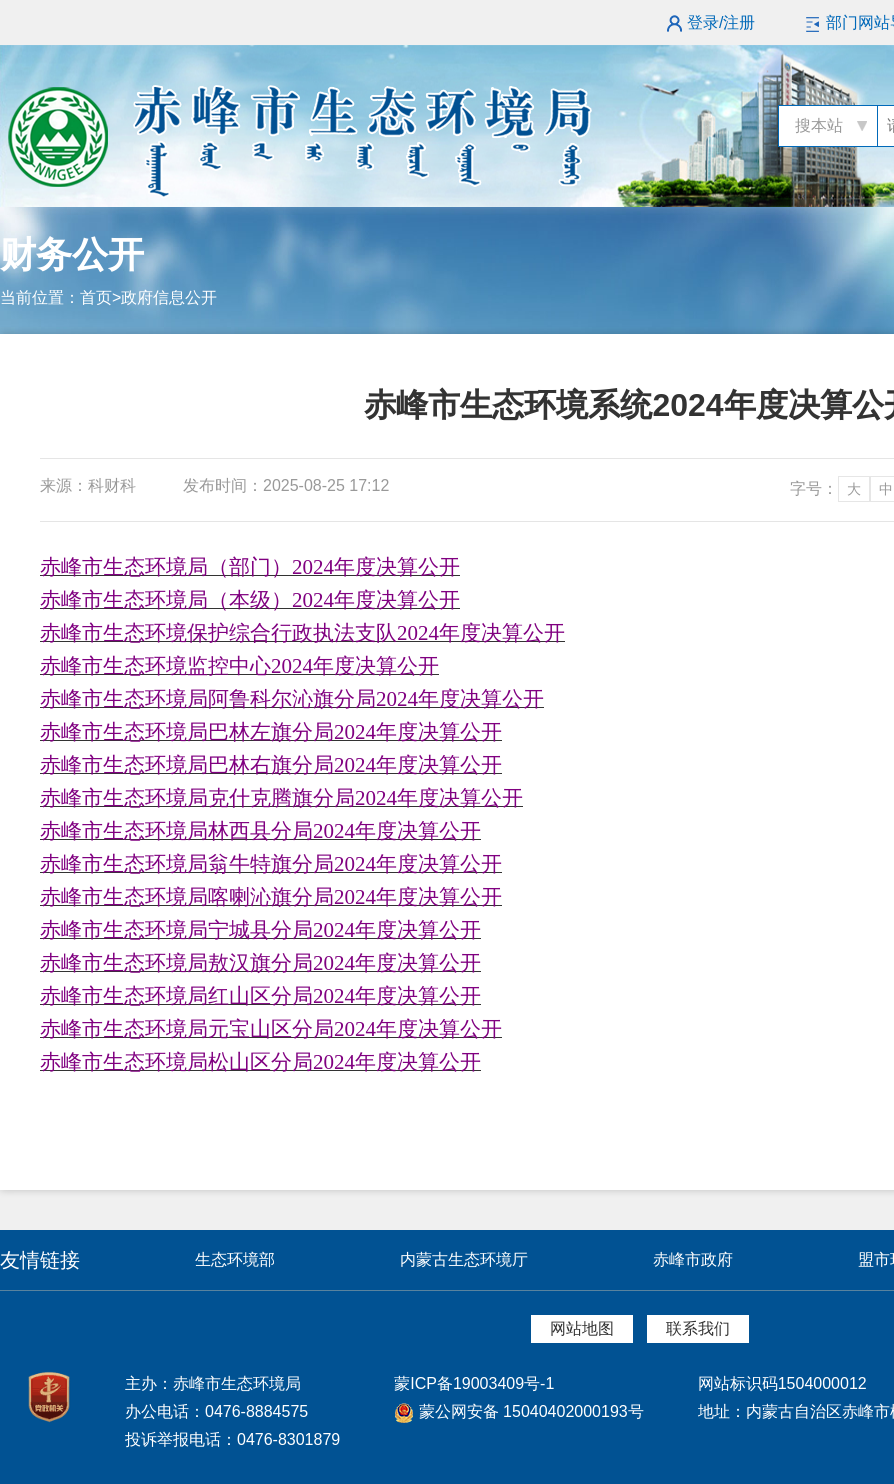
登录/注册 (721, 22)
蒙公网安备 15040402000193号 (518, 1411)
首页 (96, 297)
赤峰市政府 (693, 1259)
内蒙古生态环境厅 (464, 1259)
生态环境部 (235, 1259)
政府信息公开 (169, 297)
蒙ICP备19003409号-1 (474, 1383)
